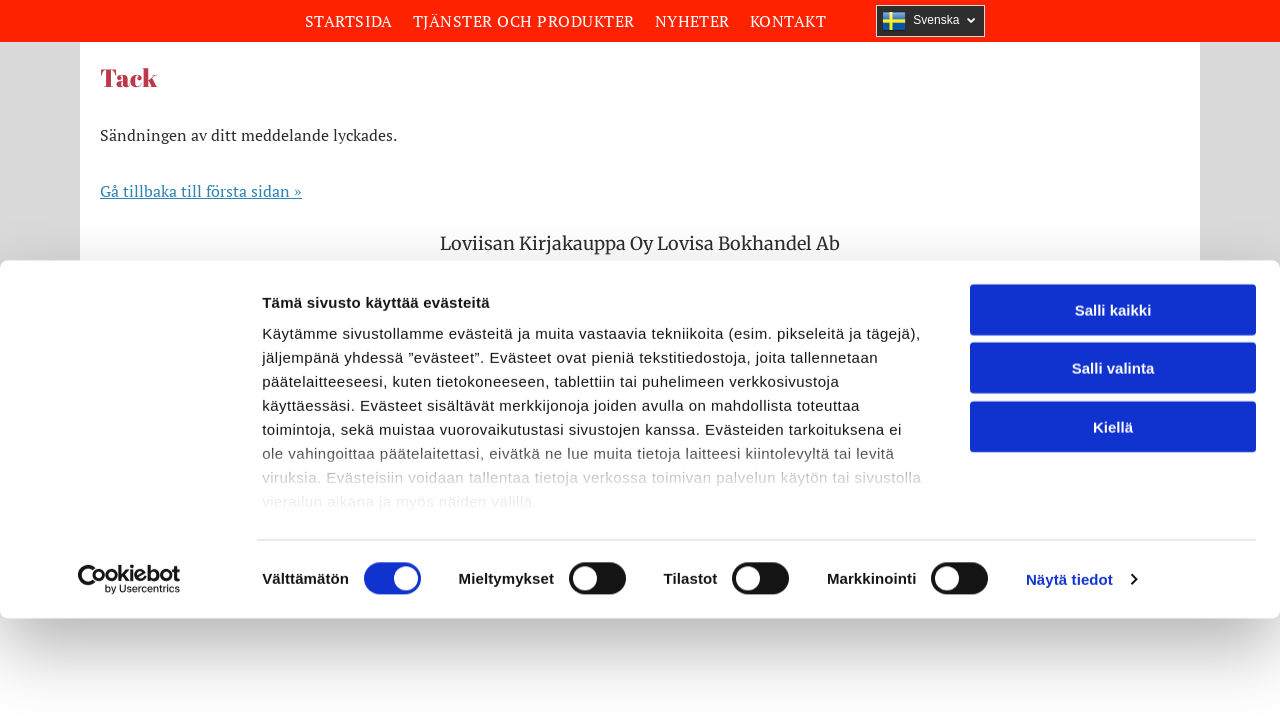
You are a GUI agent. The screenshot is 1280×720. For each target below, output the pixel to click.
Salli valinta (1113, 203)
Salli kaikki (1113, 145)
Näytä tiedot (1069, 414)
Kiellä (1113, 262)
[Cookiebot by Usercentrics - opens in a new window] (129, 415)
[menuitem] (349, 21)
